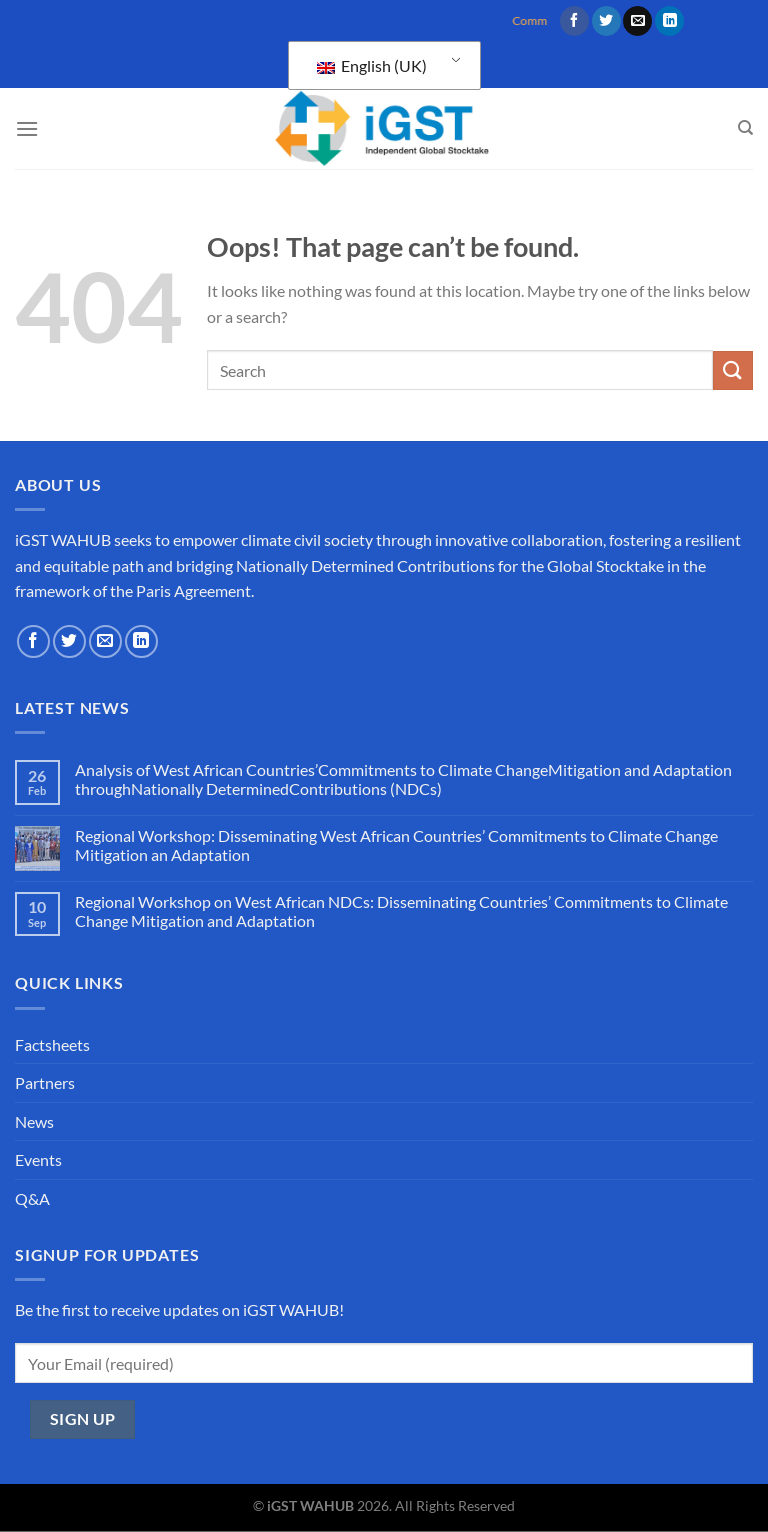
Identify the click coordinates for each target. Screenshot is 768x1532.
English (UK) (372, 65)
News (34, 1121)
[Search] (745, 128)
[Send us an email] (637, 21)
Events (38, 1159)
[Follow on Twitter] (606, 21)
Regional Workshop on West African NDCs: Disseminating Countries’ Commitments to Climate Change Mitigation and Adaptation (401, 911)
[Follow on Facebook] (574, 21)
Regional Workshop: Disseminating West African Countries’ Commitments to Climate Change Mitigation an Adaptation (396, 845)
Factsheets (52, 1044)
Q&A (32, 1198)
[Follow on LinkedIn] (669, 21)
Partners (45, 1082)
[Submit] (733, 370)
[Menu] (27, 128)
